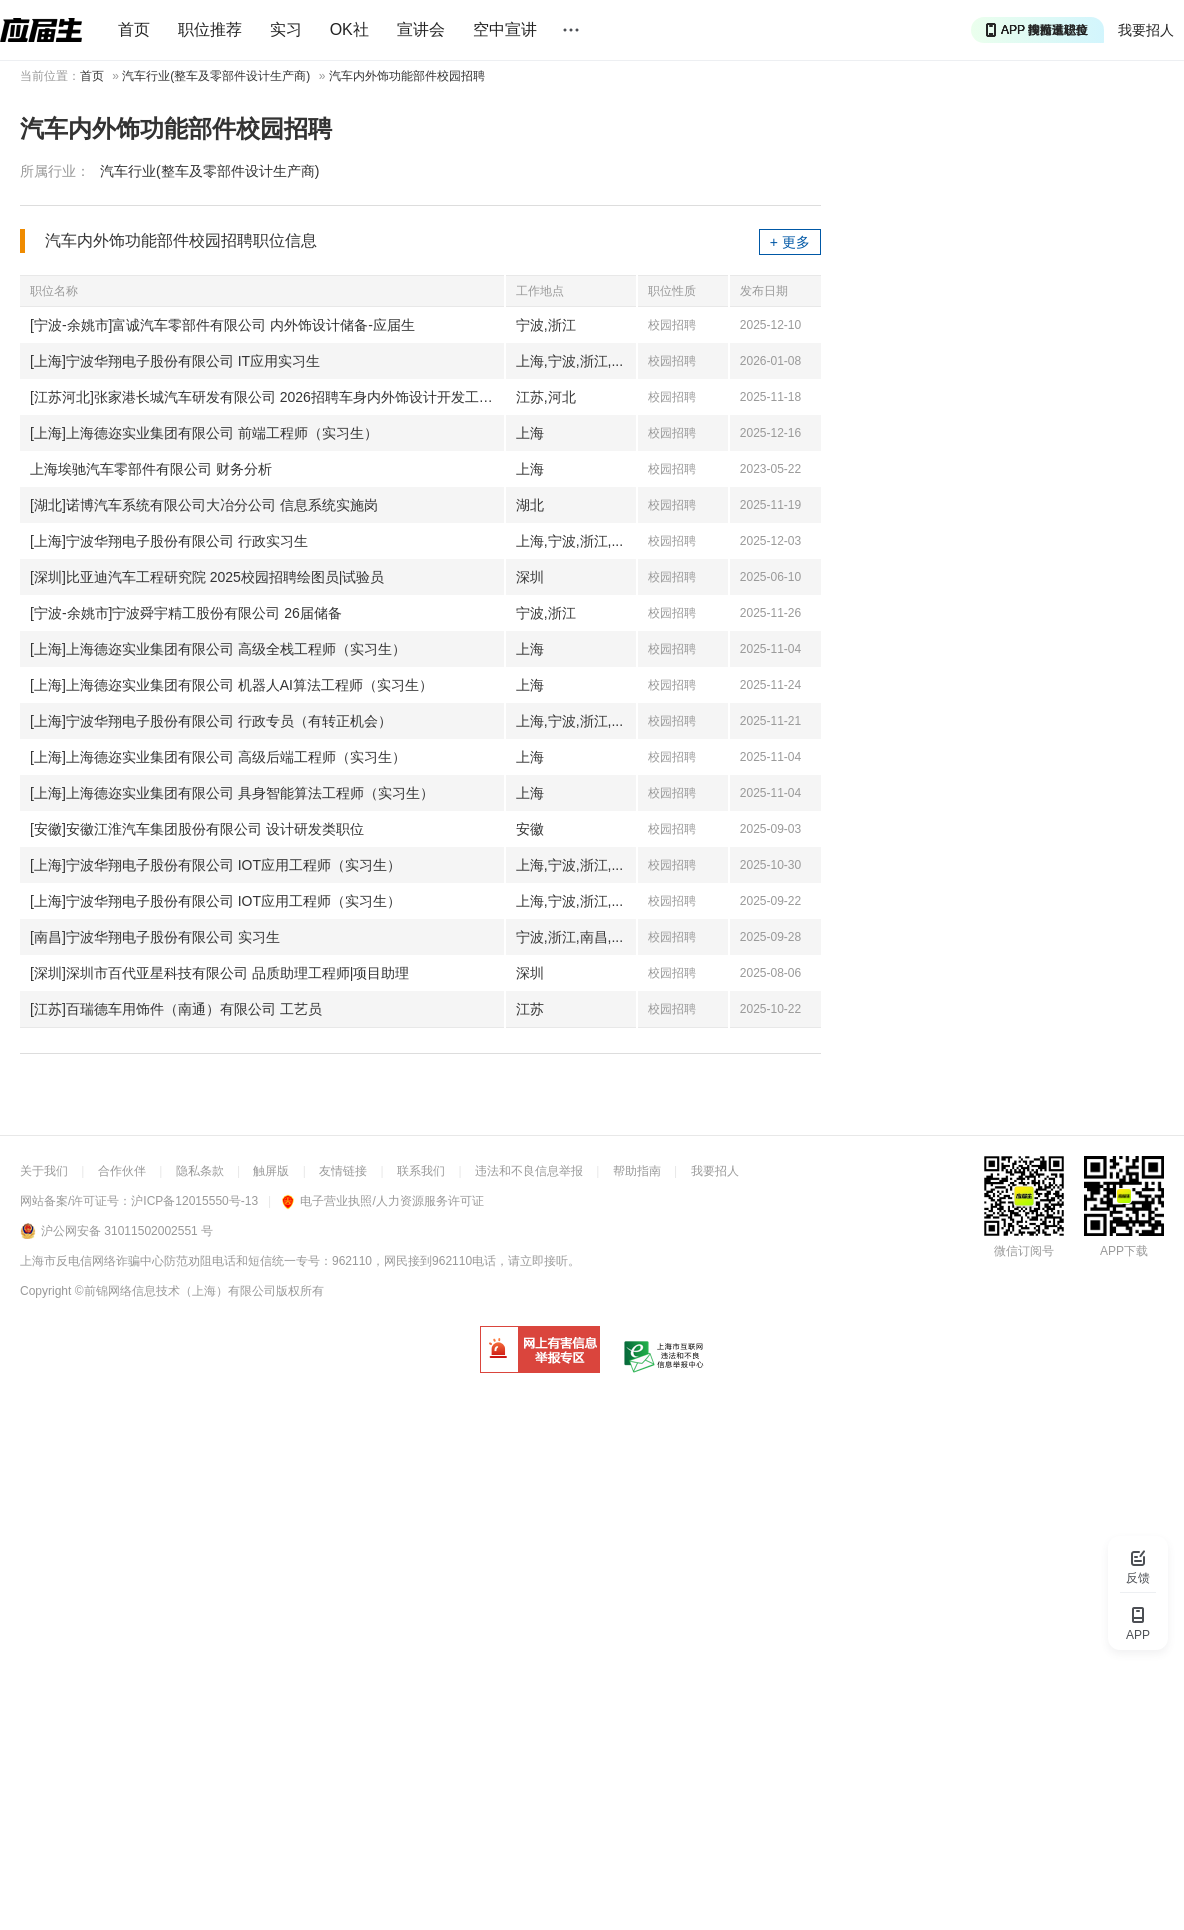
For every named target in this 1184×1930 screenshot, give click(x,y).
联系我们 (421, 1171)
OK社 (349, 29)
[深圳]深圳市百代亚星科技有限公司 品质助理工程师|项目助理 (219, 973)
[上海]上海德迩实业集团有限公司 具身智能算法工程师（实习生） (232, 793)
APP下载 (1124, 1251)
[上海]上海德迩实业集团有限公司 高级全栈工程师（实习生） (218, 649)
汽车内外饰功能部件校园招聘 (407, 76)
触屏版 (271, 1171)
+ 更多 (790, 242)
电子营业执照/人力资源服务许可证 (382, 1201)
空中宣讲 (505, 29)
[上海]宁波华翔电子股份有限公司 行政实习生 (169, 541)
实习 (286, 29)
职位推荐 (210, 29)
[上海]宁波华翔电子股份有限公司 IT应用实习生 (175, 361)
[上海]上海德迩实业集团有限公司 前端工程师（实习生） (204, 433)
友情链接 (343, 1171)
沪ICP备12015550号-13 (194, 1201)
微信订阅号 (1024, 1251)
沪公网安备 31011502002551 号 (127, 1231)
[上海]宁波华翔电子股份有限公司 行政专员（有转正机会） (211, 721)
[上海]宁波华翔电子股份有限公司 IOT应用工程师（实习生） (215, 865)
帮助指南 (637, 1171)
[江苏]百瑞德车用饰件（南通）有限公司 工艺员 (176, 1009)
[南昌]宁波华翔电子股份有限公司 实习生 (155, 937)
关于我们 (44, 1171)
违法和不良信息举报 (529, 1171)
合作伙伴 (122, 1171)
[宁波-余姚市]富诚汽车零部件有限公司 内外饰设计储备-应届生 (222, 325)
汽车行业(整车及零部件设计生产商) (216, 76)
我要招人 (1146, 30)
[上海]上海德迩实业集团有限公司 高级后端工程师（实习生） (218, 757)
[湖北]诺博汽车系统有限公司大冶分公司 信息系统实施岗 (204, 505)
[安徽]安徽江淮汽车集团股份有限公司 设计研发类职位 (197, 829)
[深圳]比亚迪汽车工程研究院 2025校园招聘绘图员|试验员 (207, 577)
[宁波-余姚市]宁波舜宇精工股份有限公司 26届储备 (186, 613)
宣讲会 (421, 29)
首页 (134, 29)
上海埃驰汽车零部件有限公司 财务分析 (151, 469)
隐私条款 (200, 1171)
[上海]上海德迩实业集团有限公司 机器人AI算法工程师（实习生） (231, 685)
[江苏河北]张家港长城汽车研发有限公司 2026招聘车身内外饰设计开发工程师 (267, 397)
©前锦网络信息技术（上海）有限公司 (175, 1291)
